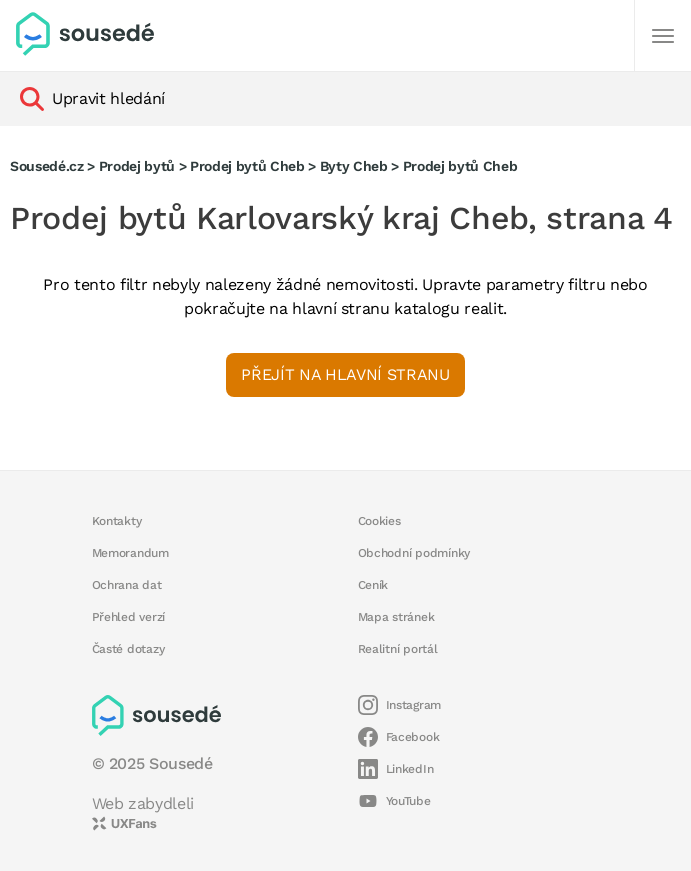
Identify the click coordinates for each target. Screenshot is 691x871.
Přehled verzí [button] (129, 617)
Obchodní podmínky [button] (414, 553)
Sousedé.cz (47, 166)
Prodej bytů (137, 166)
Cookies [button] (379, 521)
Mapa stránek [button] (396, 617)
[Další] (663, 36)
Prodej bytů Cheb (247, 166)
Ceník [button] (373, 585)
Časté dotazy (128, 649)
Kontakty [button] (117, 521)
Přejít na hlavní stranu (345, 374)
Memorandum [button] (130, 553)
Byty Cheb (354, 166)
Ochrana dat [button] (127, 585)
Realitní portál (398, 649)
